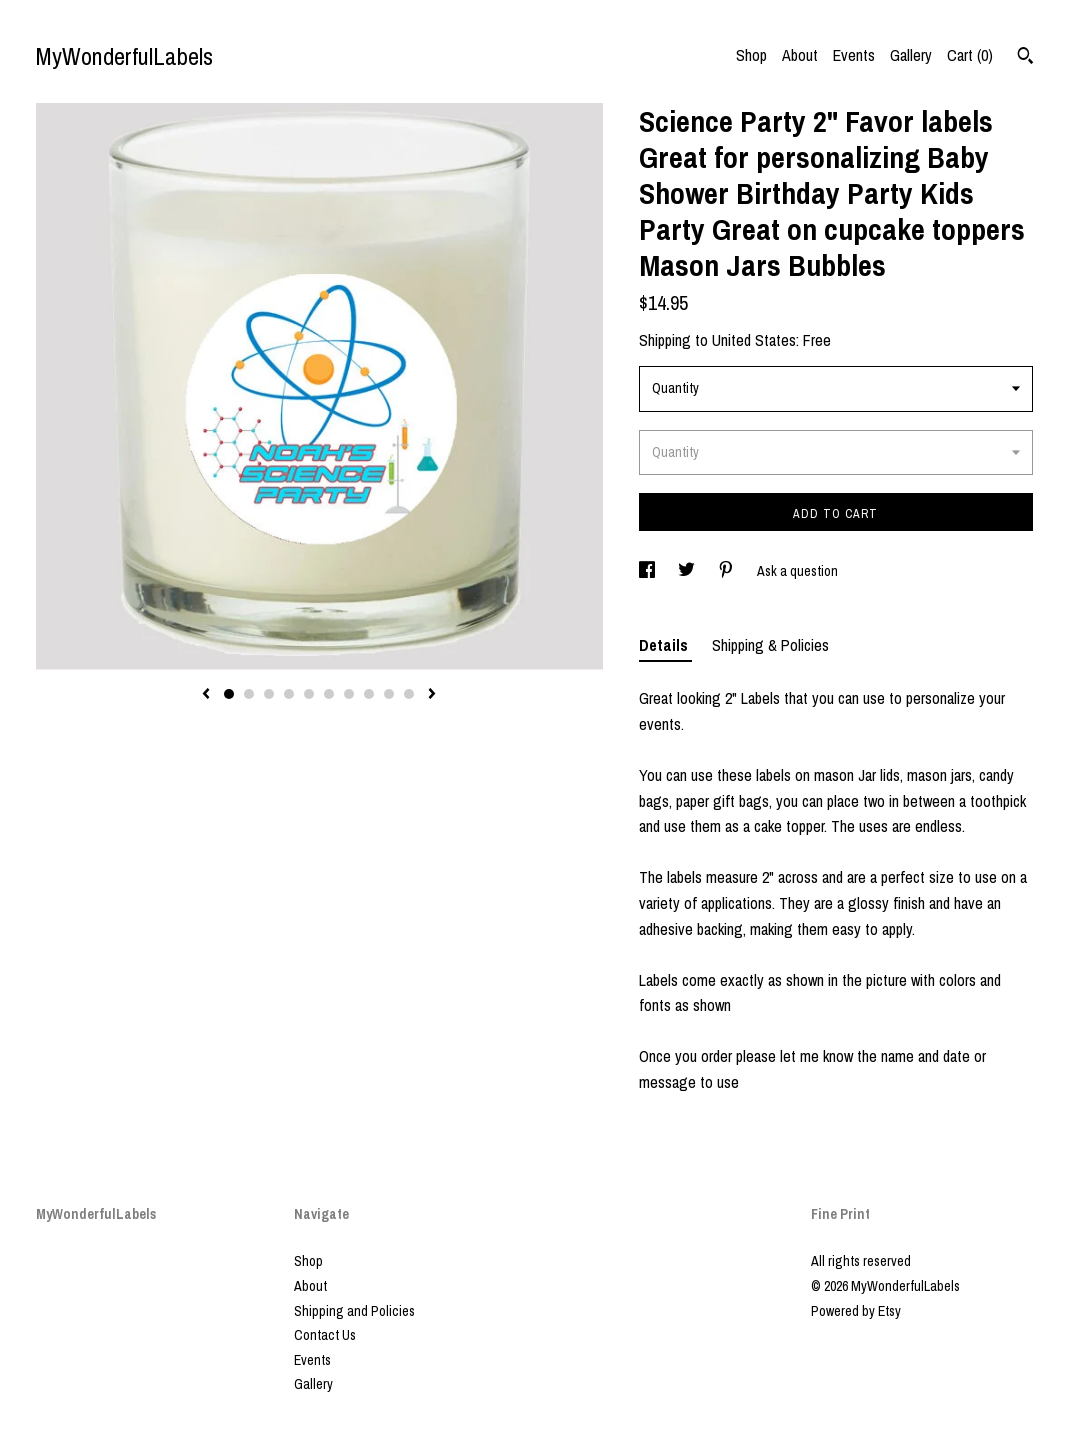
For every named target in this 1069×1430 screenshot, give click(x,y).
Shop (751, 55)
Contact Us (325, 1335)
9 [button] (389, 694)
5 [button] (309, 694)
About (800, 55)
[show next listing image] (432, 695)
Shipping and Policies (354, 1311)
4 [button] (289, 694)
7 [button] (349, 694)
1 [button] (229, 694)
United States (754, 340)
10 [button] (409, 694)
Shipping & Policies (770, 645)
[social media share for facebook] (648, 571)
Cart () (970, 55)
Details (665, 645)
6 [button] (329, 694)
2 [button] (249, 694)
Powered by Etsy (856, 1311)
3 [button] (269, 694)
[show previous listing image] (206, 695)
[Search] (1025, 58)
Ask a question (797, 571)
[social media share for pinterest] (727, 571)
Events (854, 55)
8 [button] (369, 694)
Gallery (911, 55)
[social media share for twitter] (688, 571)
